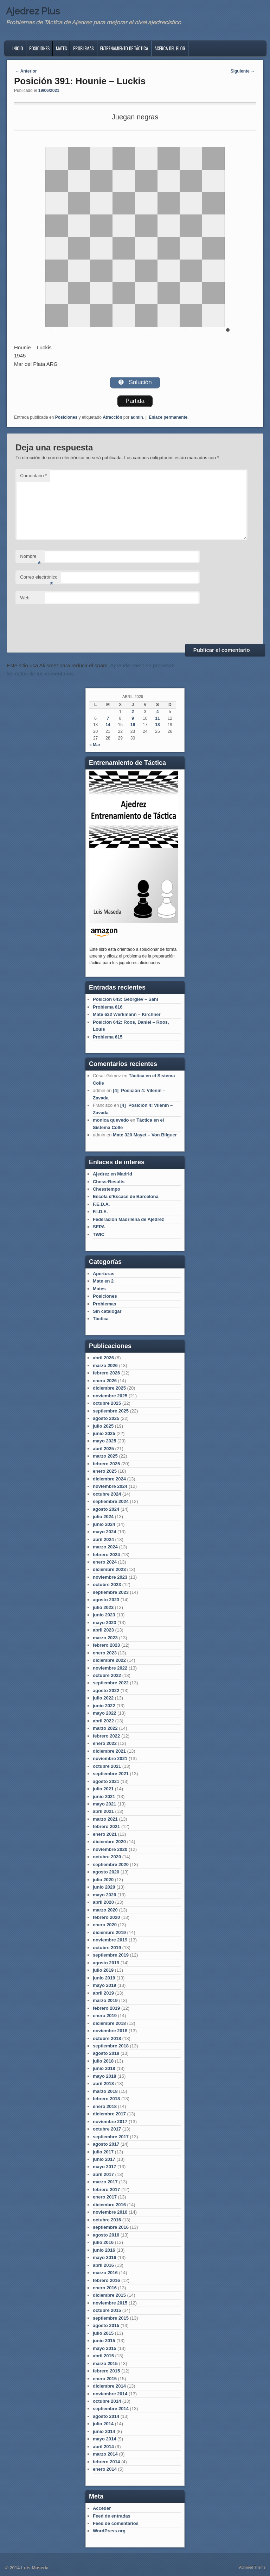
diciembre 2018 (109, 2023)
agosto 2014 (106, 2416)
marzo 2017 (105, 2181)
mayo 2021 (104, 1804)
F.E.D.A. (101, 1204)
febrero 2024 (106, 1554)
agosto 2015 (106, 2325)
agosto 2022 (106, 1690)
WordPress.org (109, 2530)
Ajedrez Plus (33, 11)
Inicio (17, 48)
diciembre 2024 (109, 1479)
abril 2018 (103, 2083)
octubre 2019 (107, 1947)
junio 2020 (104, 1887)
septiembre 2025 (111, 1411)
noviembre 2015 (110, 2303)
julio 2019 (103, 1970)
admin (137, 417)
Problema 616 (108, 1007)
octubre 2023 (107, 1584)
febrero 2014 (106, 2461)
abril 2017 (103, 2174)
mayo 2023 (104, 1622)
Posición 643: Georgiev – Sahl (125, 999)
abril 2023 (103, 1630)
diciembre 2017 (109, 2113)
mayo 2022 (104, 1713)
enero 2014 (105, 2469)
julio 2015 (103, 2333)
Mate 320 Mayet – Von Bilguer (145, 1134)
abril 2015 (103, 2355)
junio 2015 (104, 2340)
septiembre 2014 (111, 2408)
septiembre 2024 (111, 1501)
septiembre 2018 (111, 2045)
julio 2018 (103, 2061)
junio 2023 (104, 1614)
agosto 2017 (106, 2144)
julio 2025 (103, 1426)
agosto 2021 (106, 1781)
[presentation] (68, 623)
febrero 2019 (106, 2008)
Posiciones (39, 48)
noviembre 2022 (110, 1668)
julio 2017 (103, 2151)
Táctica (101, 1318)
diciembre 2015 (109, 2295)
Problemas (83, 48)
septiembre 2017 (111, 2136)
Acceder (102, 2508)
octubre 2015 (107, 2310)
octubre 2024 (107, 1494)
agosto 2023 (106, 1599)
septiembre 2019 (111, 1955)
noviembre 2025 (110, 1395)
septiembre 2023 (111, 1592)
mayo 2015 (104, 2348)
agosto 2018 (106, 2053)
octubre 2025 (107, 1403)
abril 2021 (103, 1811)
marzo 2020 (105, 1910)
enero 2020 (105, 1924)
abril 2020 (103, 1902)
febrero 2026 (106, 1373)
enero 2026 (105, 1380)
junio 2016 (104, 2250)
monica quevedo (111, 1120)
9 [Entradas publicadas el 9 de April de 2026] (132, 718)
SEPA (99, 1226)
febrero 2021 (106, 1826)
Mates (61, 48)
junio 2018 (104, 2068)
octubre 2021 (107, 1766)
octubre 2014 (107, 2401)
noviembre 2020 (110, 1849)
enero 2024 (105, 1562)
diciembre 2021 (109, 1751)
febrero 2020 (106, 1917)
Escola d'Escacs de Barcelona (126, 1196)
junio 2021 (104, 1796)
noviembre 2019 (110, 1939)
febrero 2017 (106, 2189)
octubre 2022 (107, 1675)
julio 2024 (103, 1516)
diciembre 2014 (109, 2386)
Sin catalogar (107, 1311)
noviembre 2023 (110, 1577)
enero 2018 (105, 2106)
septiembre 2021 (111, 1773)
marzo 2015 (105, 2363)
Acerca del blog (169, 48)
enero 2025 (105, 1471)
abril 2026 (103, 1357)
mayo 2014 (104, 2438)
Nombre (30, 558)
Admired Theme (252, 2567)
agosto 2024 (106, 1509)
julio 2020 (103, 1879)
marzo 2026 (105, 1365)
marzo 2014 (105, 2454)
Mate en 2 (103, 1281)
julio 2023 (103, 1607)
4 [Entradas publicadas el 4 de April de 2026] (157, 711)
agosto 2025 (106, 1418)
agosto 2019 (106, 1962)
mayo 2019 (104, 1985)
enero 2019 (105, 2015)
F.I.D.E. (100, 1211)
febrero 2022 (106, 1736)
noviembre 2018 (110, 2030)
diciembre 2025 (109, 1388)
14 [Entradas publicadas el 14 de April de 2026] (107, 724)
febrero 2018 (106, 2098)
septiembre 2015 (111, 2318)
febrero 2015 (106, 2371)
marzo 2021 (105, 1819)
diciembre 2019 (109, 1932)
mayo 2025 (104, 1440)
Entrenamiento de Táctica (124, 48)
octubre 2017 (107, 2129)
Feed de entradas (111, 2516)
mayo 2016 (104, 2257)
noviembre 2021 (110, 1758)
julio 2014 (103, 2423)
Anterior (26, 71)
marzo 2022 (105, 1728)
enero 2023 (105, 1652)
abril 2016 (103, 2265)
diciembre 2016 (109, 2204)
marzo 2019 (105, 2000)
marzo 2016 (105, 2272)
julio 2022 (103, 1698)
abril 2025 (103, 1448)
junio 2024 (104, 1524)
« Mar (94, 744)
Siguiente (243, 71)
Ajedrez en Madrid (112, 1174)
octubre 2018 (107, 2038)
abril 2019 (103, 1993)
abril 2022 (103, 1720)
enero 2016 (105, 2287)
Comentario (33, 475)
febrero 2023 (106, 1645)
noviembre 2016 (110, 2212)
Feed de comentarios (116, 2523)
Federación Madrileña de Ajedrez (128, 1219)
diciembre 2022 (109, 1660)
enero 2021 (105, 1834)
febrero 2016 (106, 2280)
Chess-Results (108, 1181)
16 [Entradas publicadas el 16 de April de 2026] (132, 724)
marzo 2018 (105, 2091)
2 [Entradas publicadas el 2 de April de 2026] (132, 711)
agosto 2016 (106, 2235)
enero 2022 (105, 1743)
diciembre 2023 (109, 1569)
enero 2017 (105, 2197)
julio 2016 (103, 2242)
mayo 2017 (104, 2166)
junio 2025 (104, 1433)
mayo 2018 (104, 2076)
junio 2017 (104, 2159)
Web (25, 597)
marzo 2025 (105, 1456)
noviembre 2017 (110, 2121)
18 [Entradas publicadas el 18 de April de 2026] (157, 724)
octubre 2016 (107, 2219)
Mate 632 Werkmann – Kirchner (127, 1014)
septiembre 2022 (111, 1682)
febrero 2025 (106, 1463)
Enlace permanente (168, 417)
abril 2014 (103, 2446)
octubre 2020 (107, 1856)
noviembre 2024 (110, 1486)
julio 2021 (103, 1788)
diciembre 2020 (109, 1841)
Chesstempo (106, 1189)
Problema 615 (108, 1037)
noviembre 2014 (110, 2393)
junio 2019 (104, 1978)
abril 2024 (103, 1539)
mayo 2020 (104, 1894)
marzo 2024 (105, 1546)
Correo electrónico (38, 579)
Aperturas (103, 1273)
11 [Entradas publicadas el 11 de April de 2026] (157, 718)
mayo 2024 (104, 1531)
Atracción (112, 417)
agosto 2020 (106, 1872)
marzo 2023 (105, 1637)
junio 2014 (104, 2431)
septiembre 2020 (111, 1864)
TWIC (98, 1234)
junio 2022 (104, 1705)
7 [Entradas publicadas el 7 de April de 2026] (108, 718)
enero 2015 (105, 2378)
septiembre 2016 (111, 2227)
